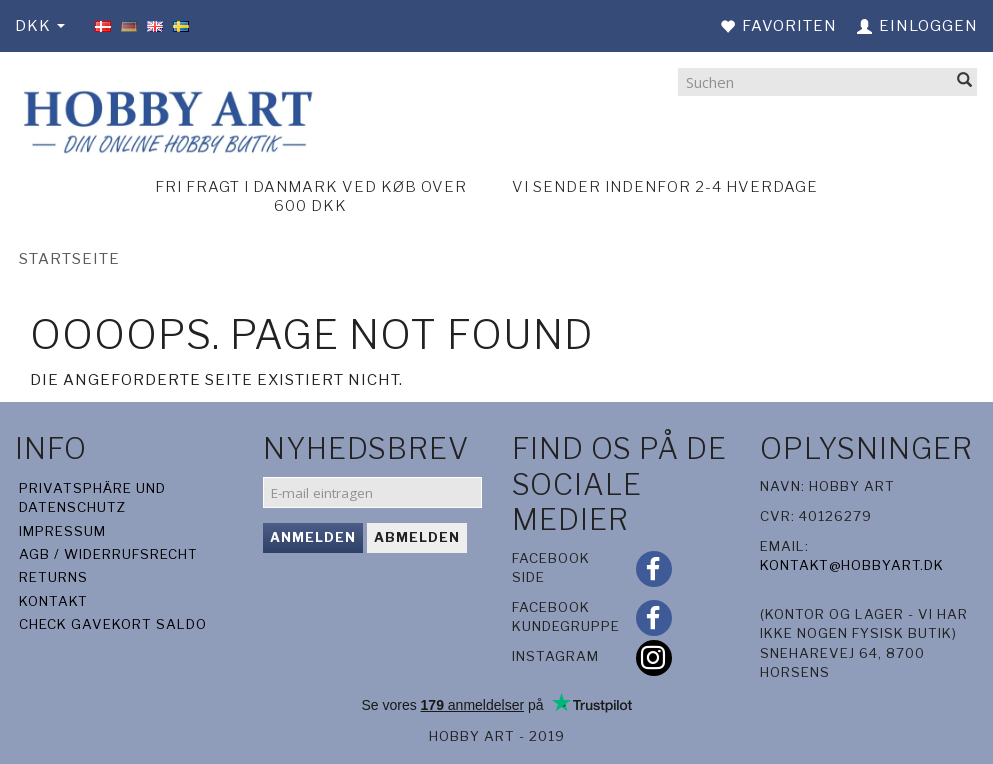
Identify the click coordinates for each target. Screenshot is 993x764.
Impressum (62, 531)
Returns (53, 577)
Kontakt (53, 601)
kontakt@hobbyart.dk (852, 565)
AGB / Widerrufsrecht (108, 554)
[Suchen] (965, 81)
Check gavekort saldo (113, 624)
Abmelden (417, 537)
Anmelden (313, 537)
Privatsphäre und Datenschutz (92, 497)
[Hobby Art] (165, 119)
